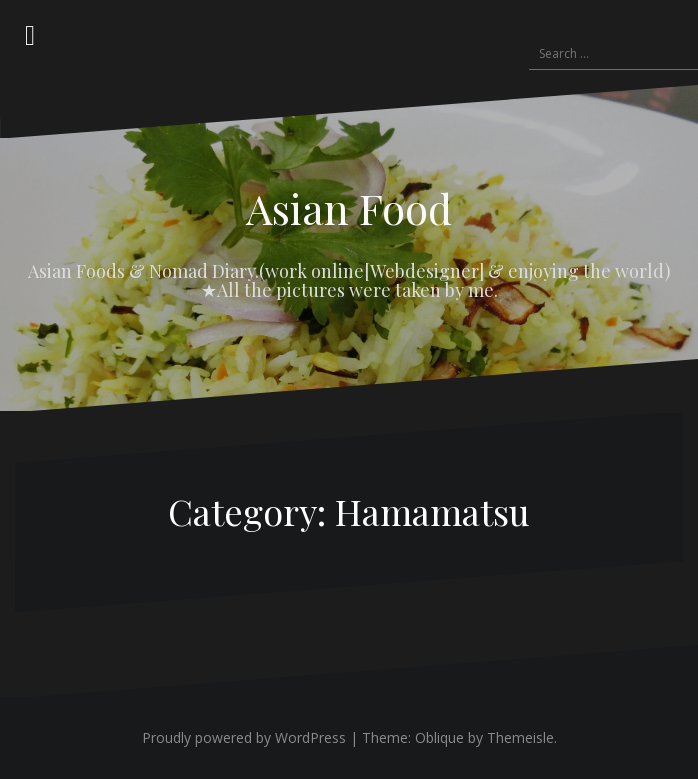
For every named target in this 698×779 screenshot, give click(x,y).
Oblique (439, 737)
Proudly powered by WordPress (244, 737)
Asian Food (349, 208)
